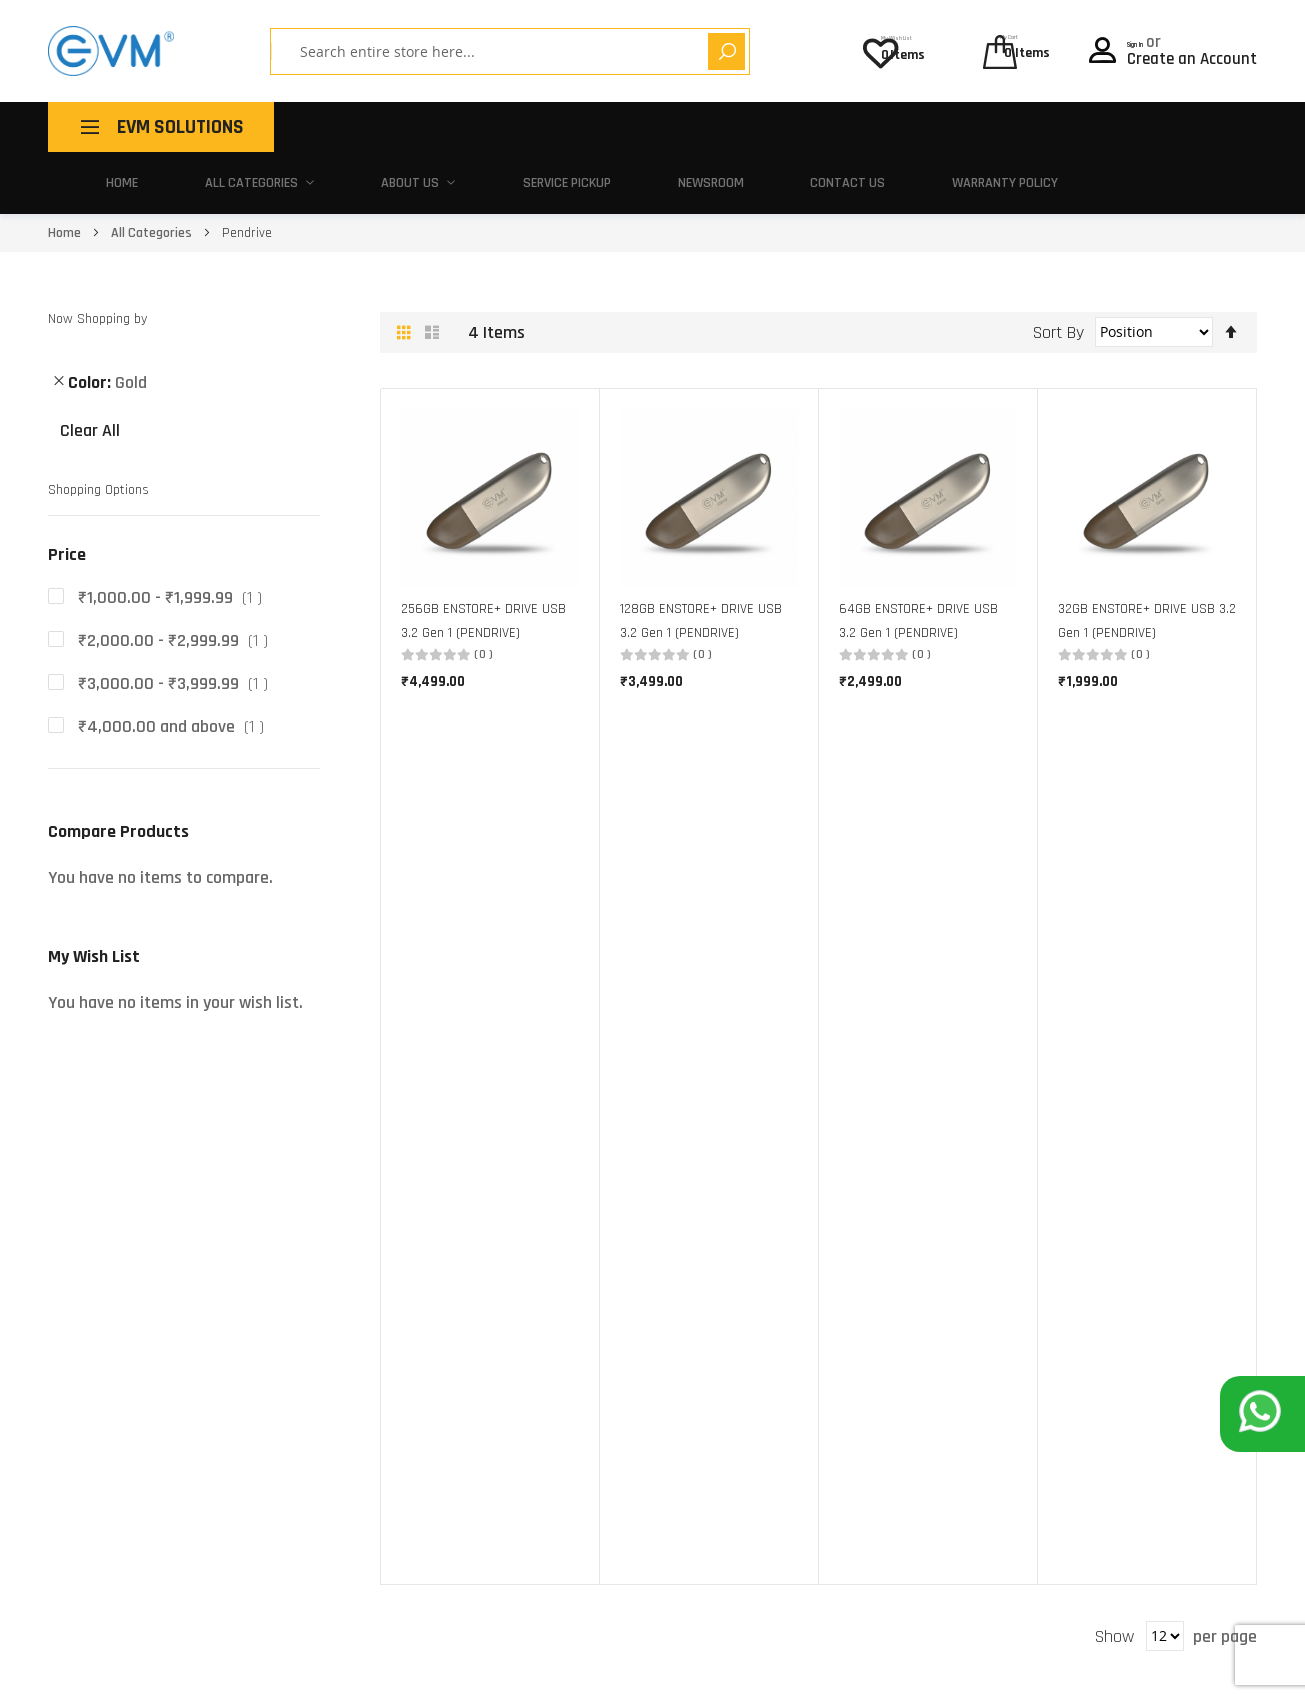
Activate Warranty (824, 1291)
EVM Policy (799, 1352)
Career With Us (581, 1383)
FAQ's (783, 1321)
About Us (608, 126)
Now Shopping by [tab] (97, 258)
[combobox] (456, 51)
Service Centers (814, 1260)
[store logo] (111, 51)
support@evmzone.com (120, 1563)
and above (175, 664)
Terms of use (1088, 1667)
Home (342, 126)
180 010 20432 (247, 1563)
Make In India (575, 1291)
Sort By (1058, 269)
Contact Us (1020, 126)
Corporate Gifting (589, 1321)
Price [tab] (67, 493)
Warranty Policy (1173, 126)
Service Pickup (752, 126)
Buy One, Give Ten (589, 1260)
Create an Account (1192, 53)
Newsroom (891, 126)
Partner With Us (584, 1352)
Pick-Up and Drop (820, 1229)
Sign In (1153, 36)
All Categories (464, 126)
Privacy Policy (1215, 1667)
